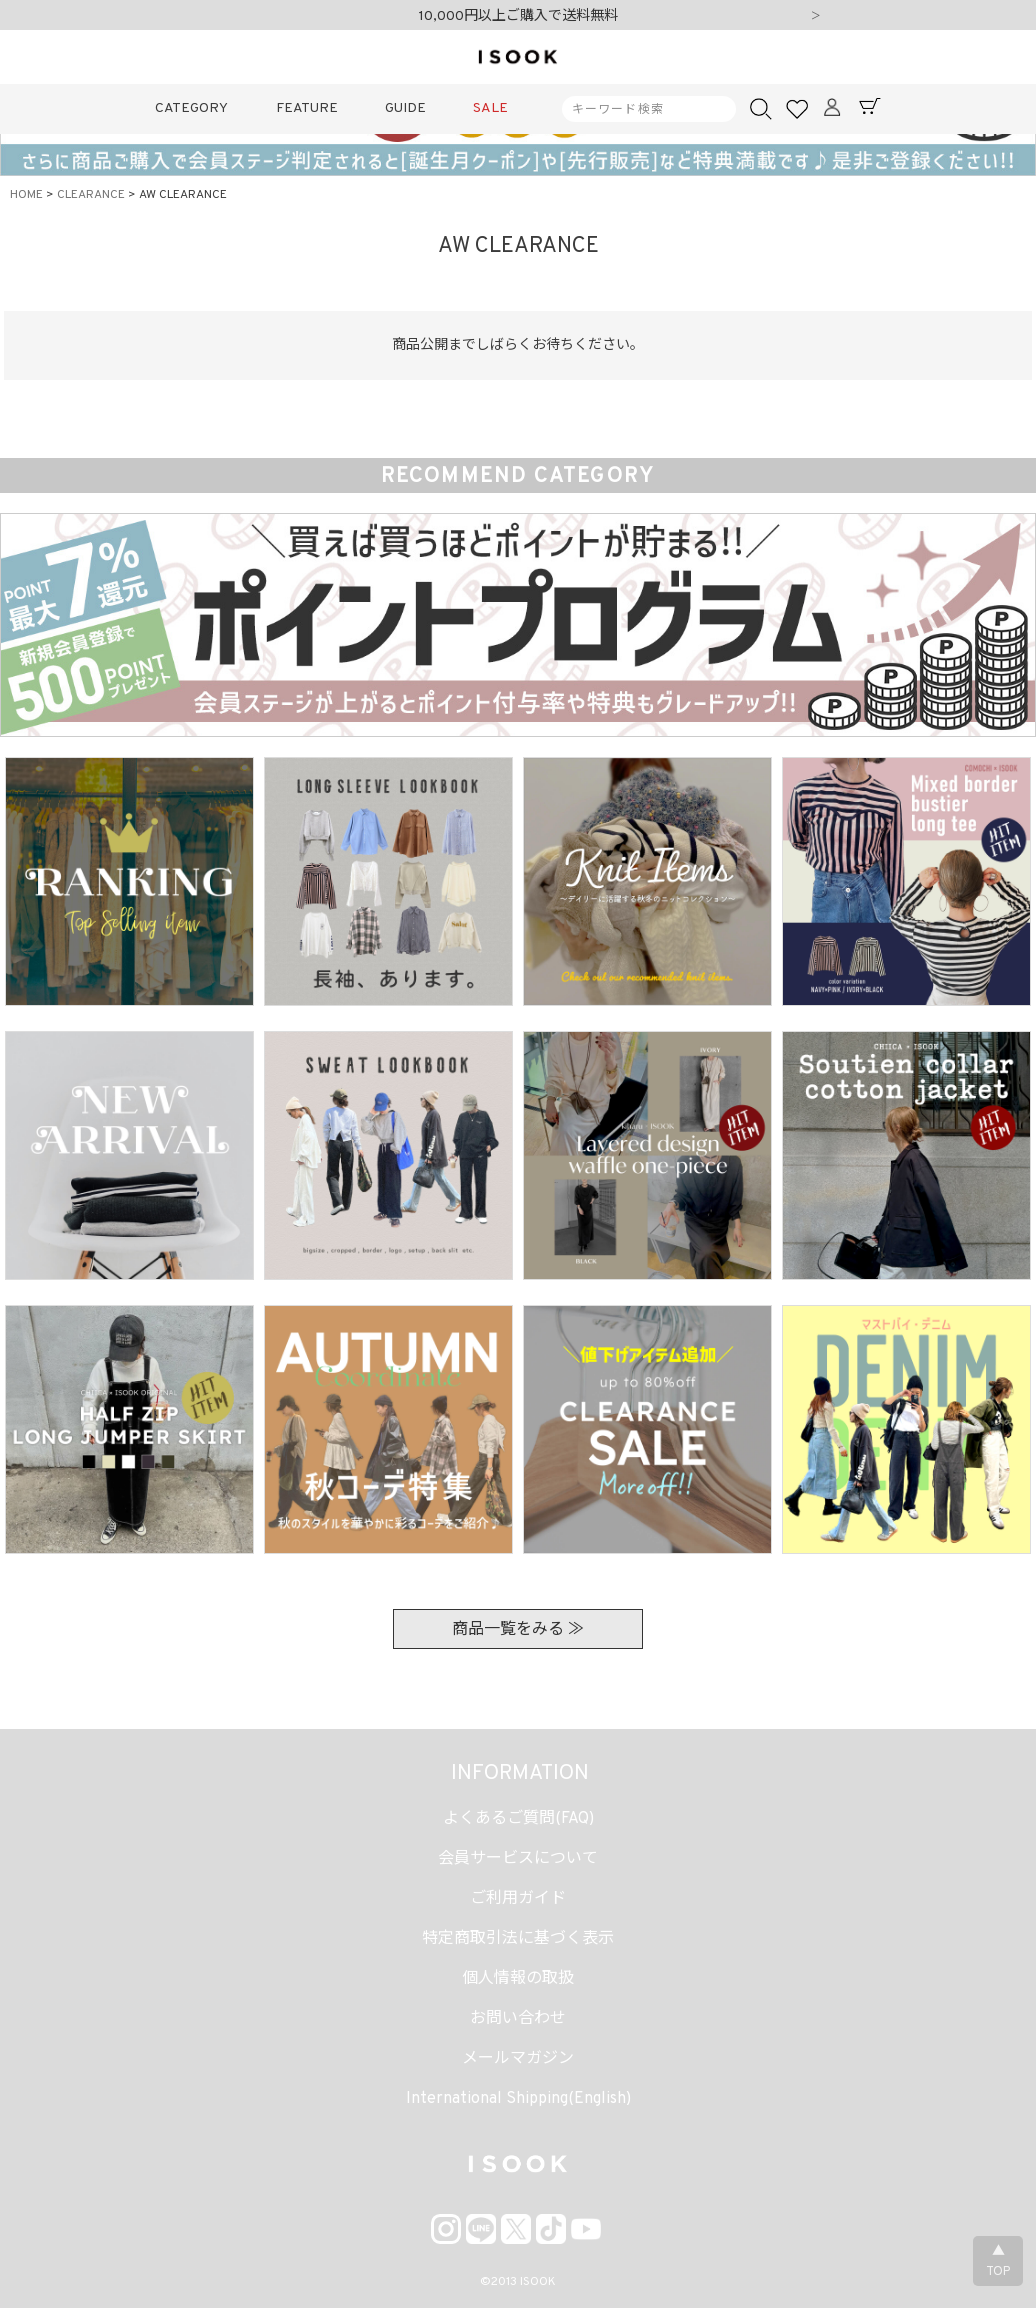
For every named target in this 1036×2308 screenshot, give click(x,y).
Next (816, 17)
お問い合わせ (518, 2019)
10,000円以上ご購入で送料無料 (518, 16)
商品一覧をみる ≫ (518, 1630)
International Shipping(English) (518, 2099)
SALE (490, 108)
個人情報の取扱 (518, 1979)
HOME (26, 195)
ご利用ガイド (518, 1899)
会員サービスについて (518, 1859)
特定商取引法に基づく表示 (518, 1939)
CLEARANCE (91, 195)
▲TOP (998, 2262)
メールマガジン (518, 2059)
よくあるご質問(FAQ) (518, 1819)
